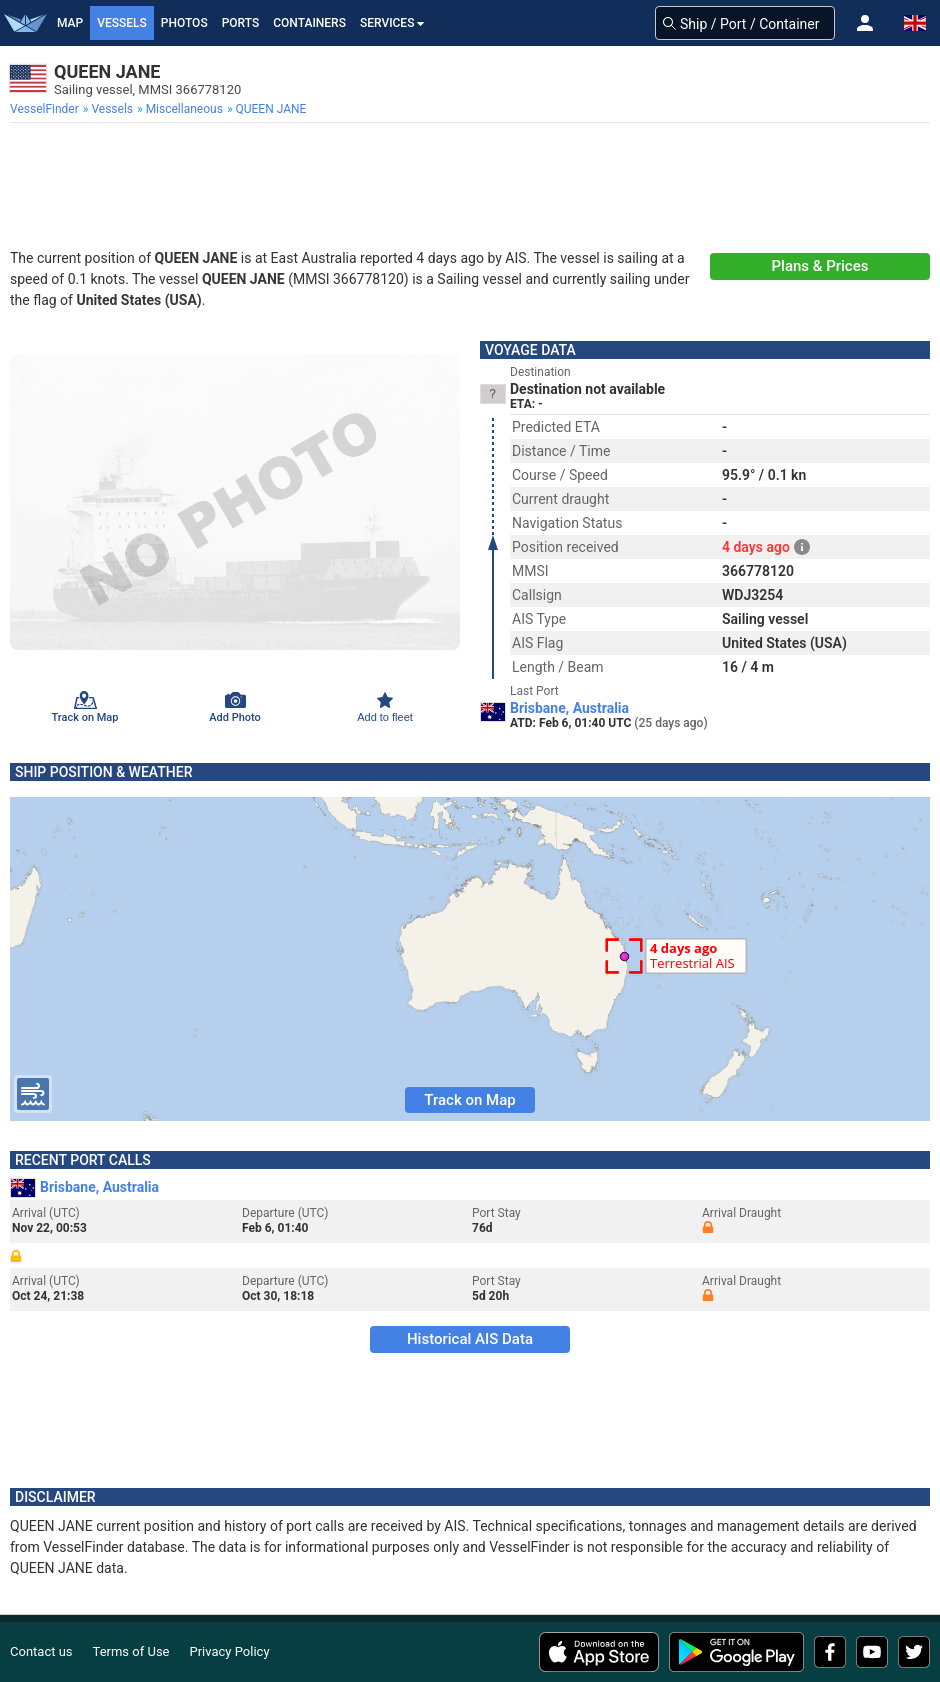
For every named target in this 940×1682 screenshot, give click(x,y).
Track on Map (469, 1100)
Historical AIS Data (470, 1339)
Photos (184, 23)
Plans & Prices (820, 266)
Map (70, 23)
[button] (865, 23)
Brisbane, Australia (569, 708)
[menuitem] (46, 109)
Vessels (122, 23)
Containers (309, 23)
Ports (241, 23)
